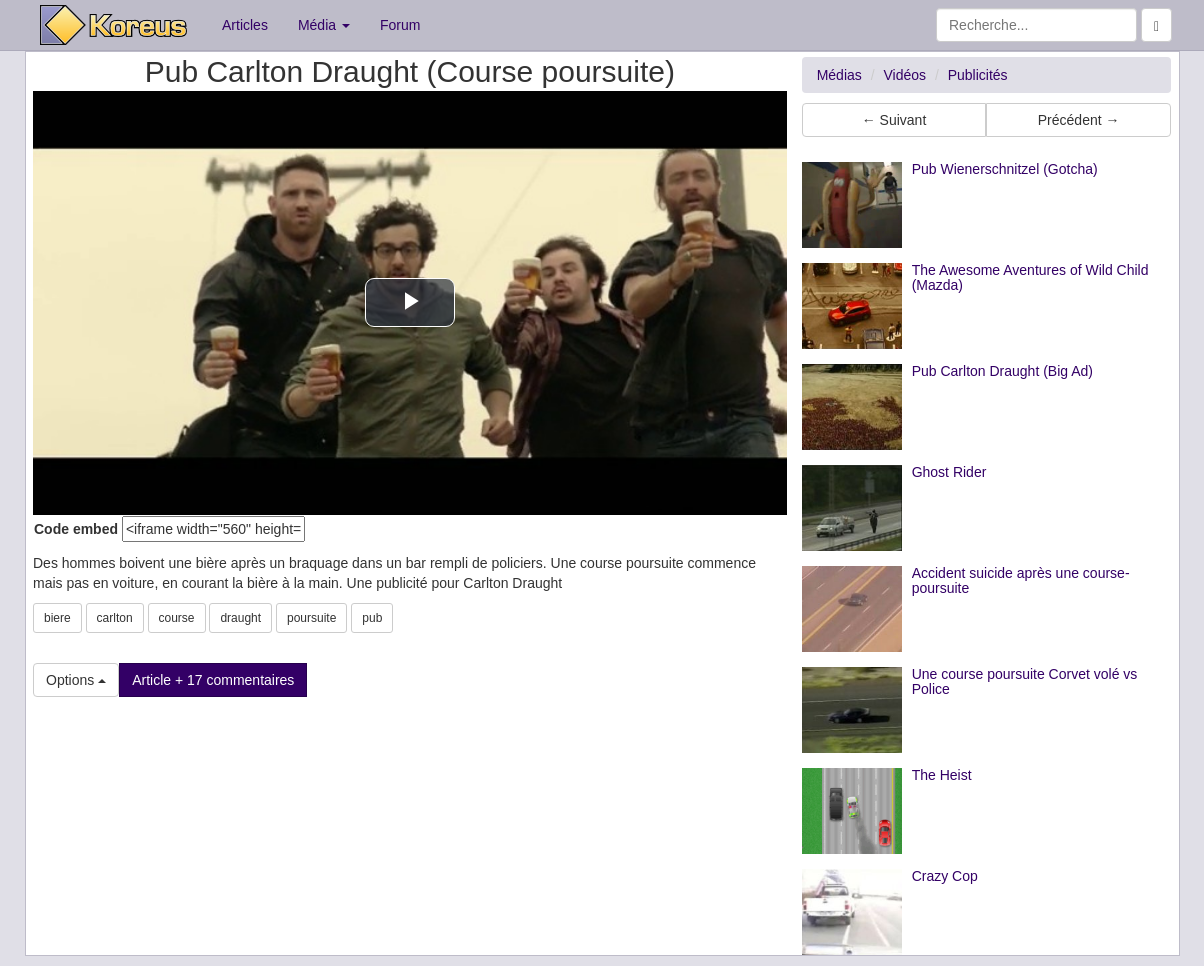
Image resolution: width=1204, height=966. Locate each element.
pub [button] (372, 618)
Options (76, 680)
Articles (245, 25)
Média (324, 25)
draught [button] (240, 618)
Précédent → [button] (1079, 120)
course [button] (177, 618)
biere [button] (57, 618)
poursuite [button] (311, 618)
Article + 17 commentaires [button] (213, 680)
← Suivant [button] (894, 120)
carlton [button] (115, 618)
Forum (400, 25)
